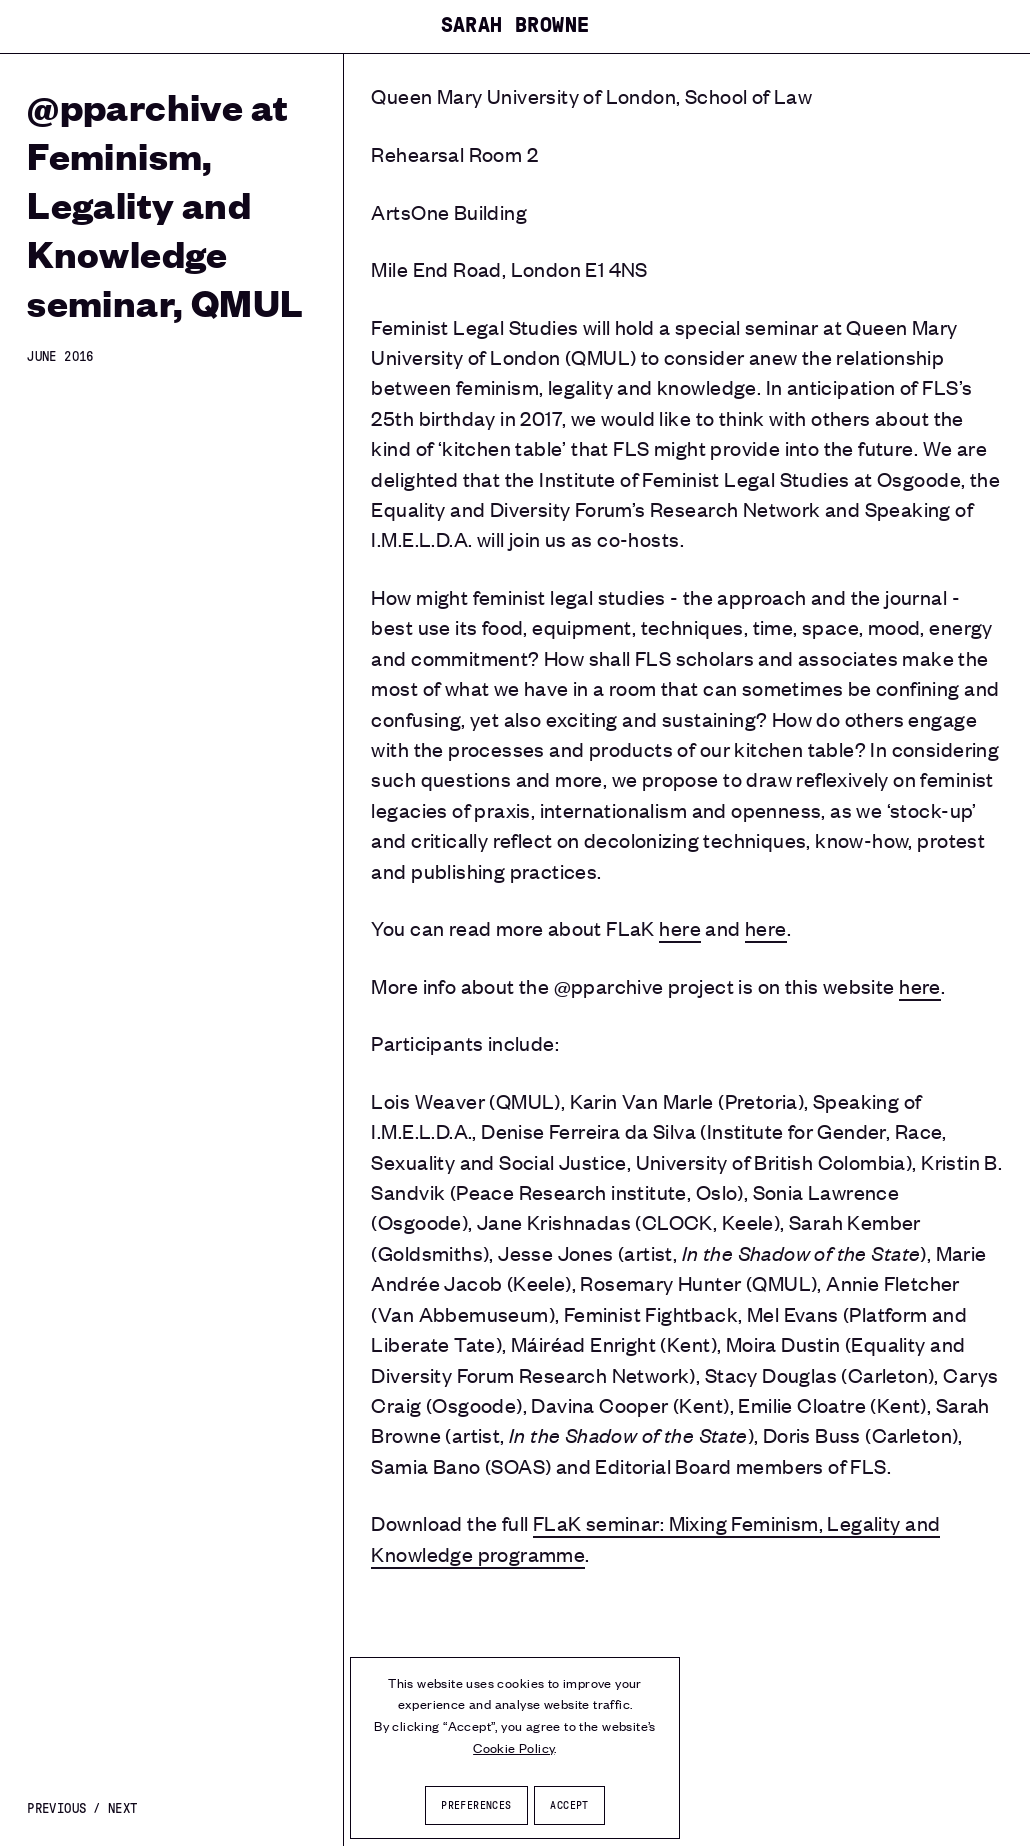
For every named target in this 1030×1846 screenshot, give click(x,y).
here (680, 927)
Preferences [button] (476, 1805)
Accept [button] (569, 1805)
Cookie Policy (513, 1747)
